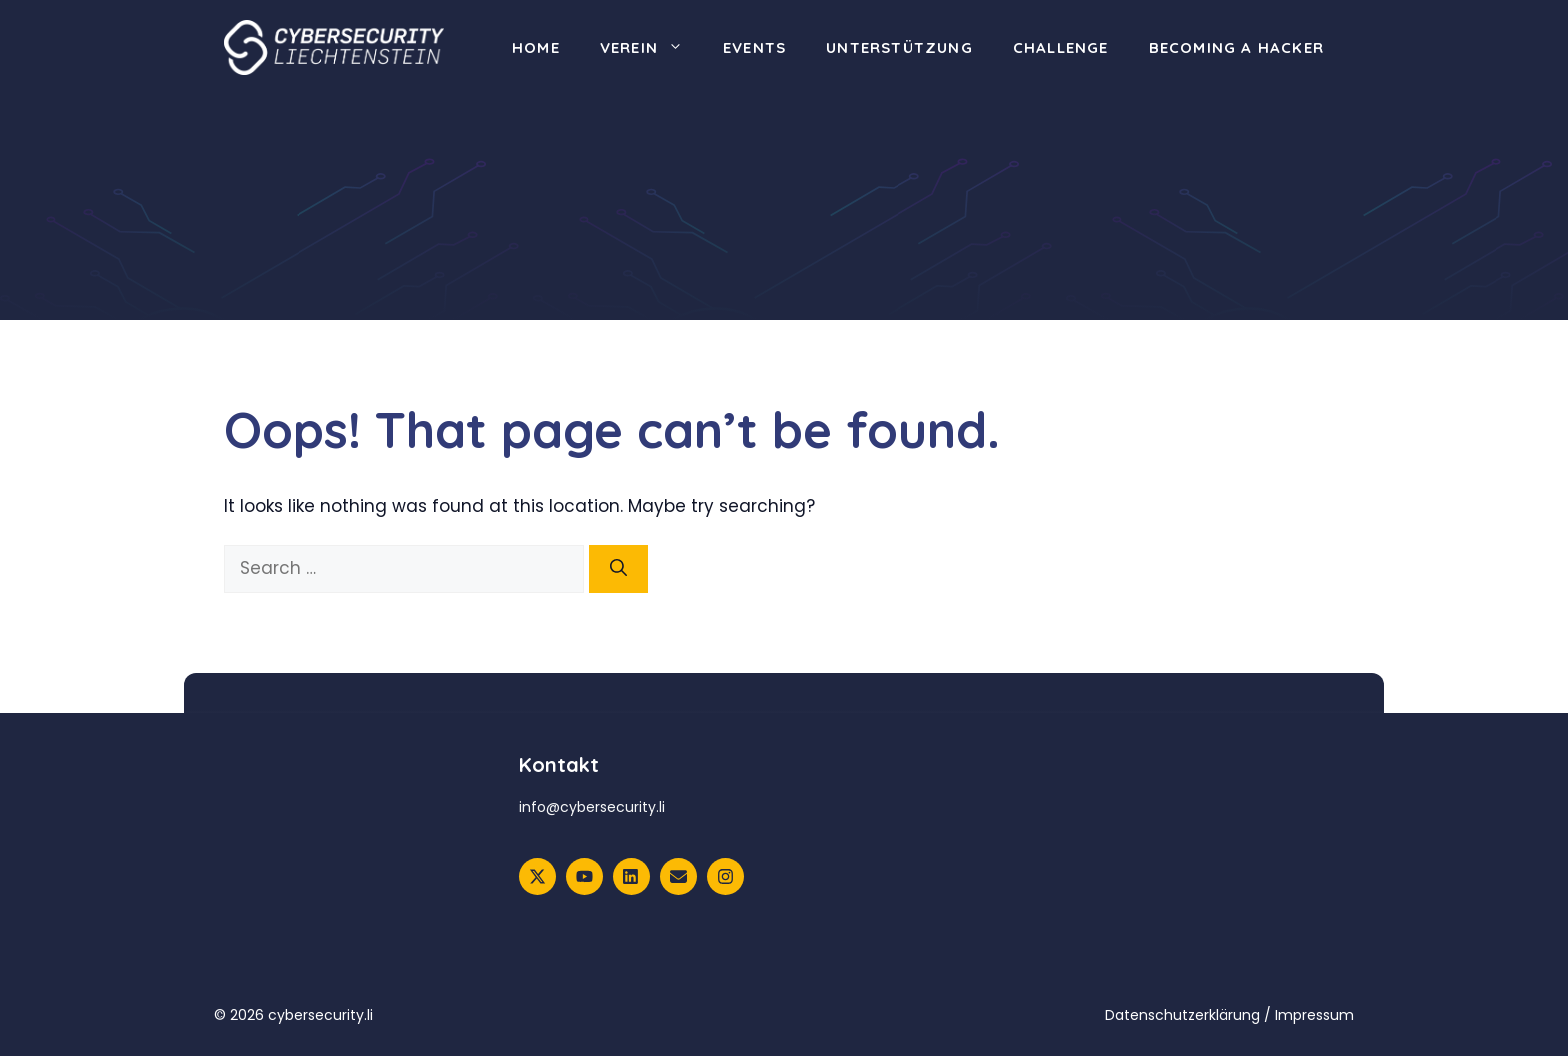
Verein (651, 48)
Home (536, 47)
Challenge (1061, 47)
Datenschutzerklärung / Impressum (1229, 1015)
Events (754, 47)
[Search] (618, 569)
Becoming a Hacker (1236, 47)
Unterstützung (899, 47)
